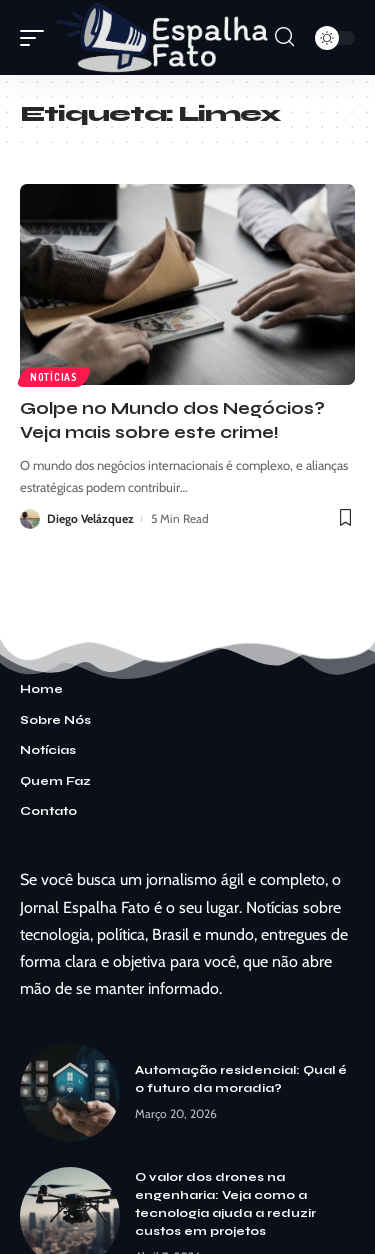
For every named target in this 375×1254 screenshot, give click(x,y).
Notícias (54, 377)
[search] (284, 37)
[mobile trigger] (37, 37)
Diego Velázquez (90, 518)
